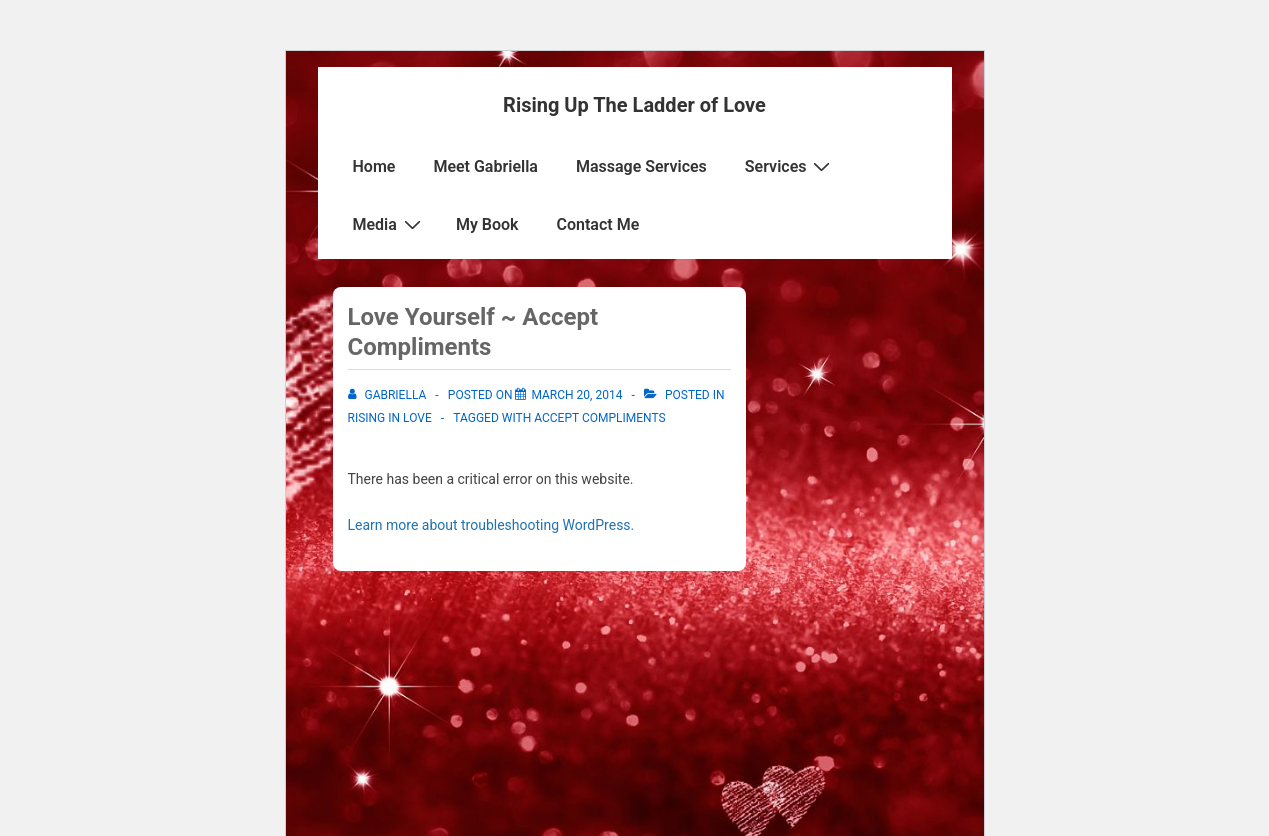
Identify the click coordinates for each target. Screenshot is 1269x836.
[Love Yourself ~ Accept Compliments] (576, 395)
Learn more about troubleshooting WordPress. (491, 525)
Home (374, 166)
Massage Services (641, 166)
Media (389, 224)
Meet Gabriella (485, 166)
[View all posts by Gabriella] (389, 395)
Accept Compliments (599, 418)
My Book (487, 224)
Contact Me (598, 224)
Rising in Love (390, 418)
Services (790, 166)
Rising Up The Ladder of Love (634, 105)
